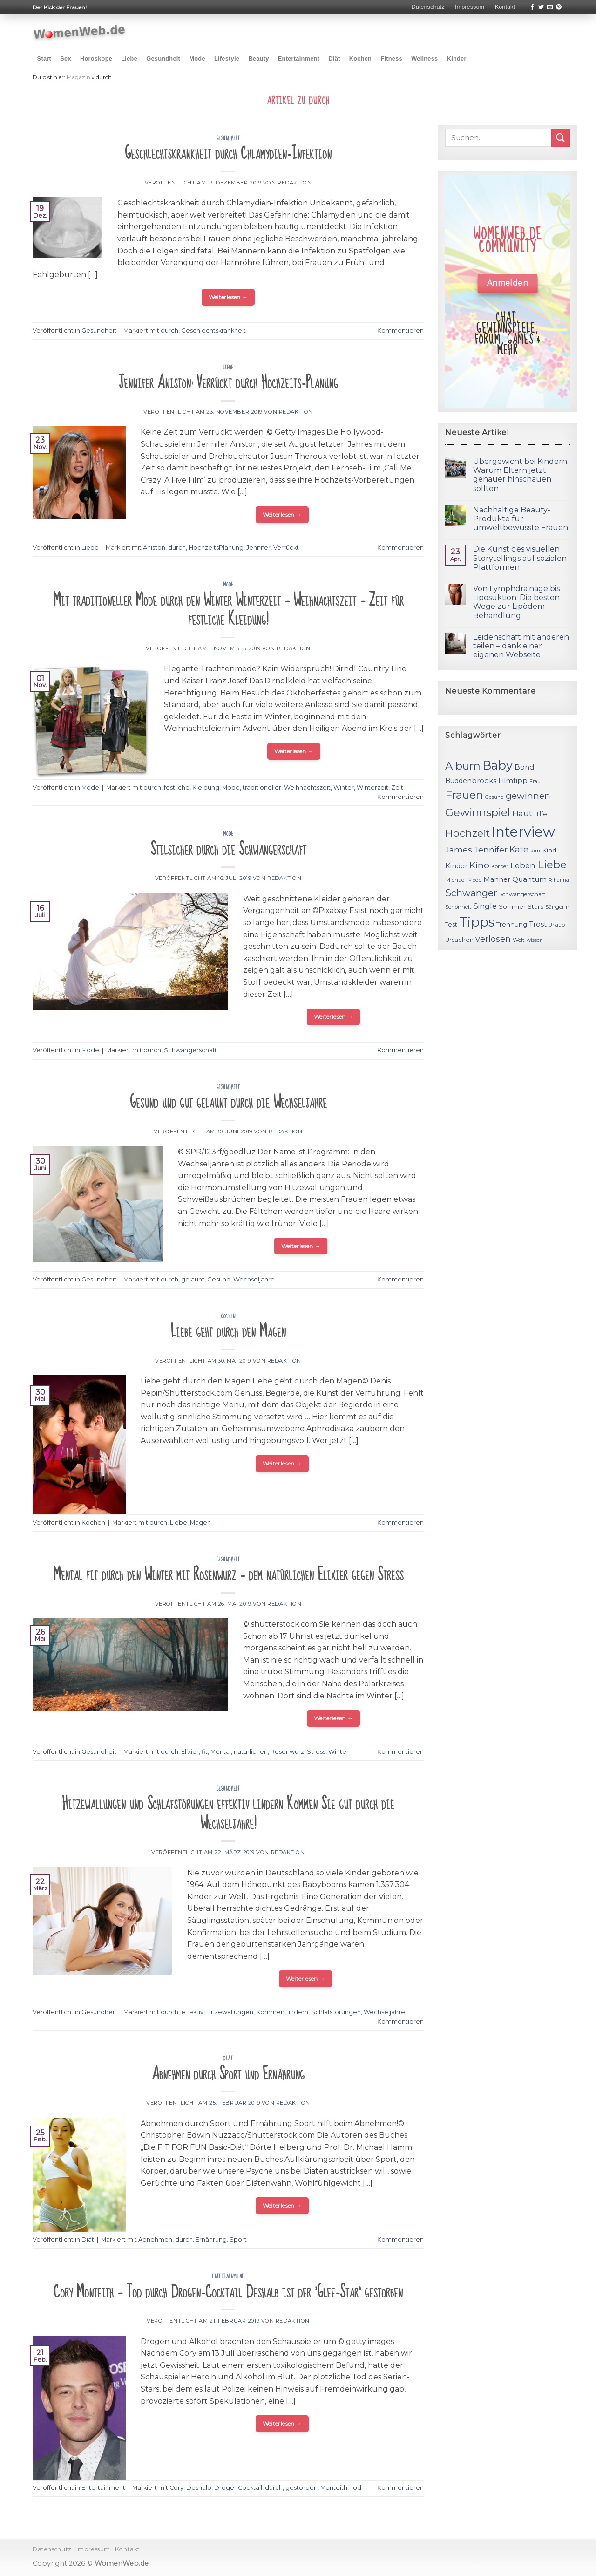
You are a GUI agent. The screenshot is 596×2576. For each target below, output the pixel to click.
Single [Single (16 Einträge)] (485, 906)
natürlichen (251, 1751)
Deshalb (198, 2487)
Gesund (218, 1279)
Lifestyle (226, 58)
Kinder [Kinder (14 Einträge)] (456, 866)
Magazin (78, 77)
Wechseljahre (254, 1279)
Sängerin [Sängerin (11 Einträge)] (557, 907)
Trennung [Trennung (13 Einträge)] (511, 924)
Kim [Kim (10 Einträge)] (535, 851)
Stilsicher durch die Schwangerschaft (228, 849)
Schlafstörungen (336, 2012)
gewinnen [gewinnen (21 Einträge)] (528, 796)
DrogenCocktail (238, 2487)
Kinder (457, 58)
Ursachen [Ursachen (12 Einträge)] (459, 939)
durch (169, 330)
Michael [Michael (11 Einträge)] (455, 880)
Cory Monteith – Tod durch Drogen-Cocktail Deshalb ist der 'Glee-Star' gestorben (228, 2292)
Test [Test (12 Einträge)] (451, 924)
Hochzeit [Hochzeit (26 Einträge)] (467, 833)
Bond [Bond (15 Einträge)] (524, 767)
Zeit (397, 787)
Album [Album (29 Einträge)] (463, 765)
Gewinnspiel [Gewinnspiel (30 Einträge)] (477, 812)
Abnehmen (155, 2239)
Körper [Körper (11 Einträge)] (499, 866)
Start (44, 58)
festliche (177, 787)
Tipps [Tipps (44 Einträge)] (476, 922)
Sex (65, 58)
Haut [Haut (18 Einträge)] (522, 813)
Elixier (190, 1751)
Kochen (360, 58)
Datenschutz (427, 6)
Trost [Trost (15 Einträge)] (538, 924)
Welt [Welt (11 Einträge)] (519, 940)
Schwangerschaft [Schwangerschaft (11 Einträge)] (522, 894)
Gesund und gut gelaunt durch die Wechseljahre (228, 1102)
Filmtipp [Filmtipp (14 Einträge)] (513, 781)
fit (205, 1751)
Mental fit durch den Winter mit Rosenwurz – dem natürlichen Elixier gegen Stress (228, 1574)
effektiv (192, 2012)
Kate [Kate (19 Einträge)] (518, 849)
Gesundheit (163, 58)
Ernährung (211, 2239)
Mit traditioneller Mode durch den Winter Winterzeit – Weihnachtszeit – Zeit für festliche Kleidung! (228, 610)
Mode (197, 58)
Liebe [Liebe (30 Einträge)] (552, 864)
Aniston (154, 547)
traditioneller (262, 787)
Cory (176, 2487)
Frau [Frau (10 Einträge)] (535, 781)
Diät (334, 58)
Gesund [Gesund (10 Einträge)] (494, 797)
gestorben (301, 2487)
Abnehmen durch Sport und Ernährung (228, 2074)
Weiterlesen (228, 297)
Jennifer (258, 547)
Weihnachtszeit (307, 787)
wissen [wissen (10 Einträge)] (535, 940)
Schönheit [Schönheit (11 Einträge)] (458, 907)
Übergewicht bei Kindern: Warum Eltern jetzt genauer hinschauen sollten (521, 475)
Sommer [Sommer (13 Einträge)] (512, 906)
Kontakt (505, 6)
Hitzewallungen (229, 2012)
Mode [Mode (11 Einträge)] (474, 880)
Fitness (391, 58)
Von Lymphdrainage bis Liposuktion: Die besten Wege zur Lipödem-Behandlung (516, 602)
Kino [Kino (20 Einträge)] (479, 865)
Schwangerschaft (190, 1050)
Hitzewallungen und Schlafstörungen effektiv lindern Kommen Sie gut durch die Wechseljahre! (228, 1813)
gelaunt (192, 1279)
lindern (297, 2012)
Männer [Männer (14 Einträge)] (496, 879)
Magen (200, 1522)
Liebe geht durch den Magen (228, 1331)
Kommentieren (400, 330)
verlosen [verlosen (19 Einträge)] (493, 939)
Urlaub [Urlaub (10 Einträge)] (557, 925)
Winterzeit (372, 787)
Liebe (129, 58)
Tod (355, 2487)
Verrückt (286, 547)
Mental (220, 1751)
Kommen (270, 2012)
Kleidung (205, 787)
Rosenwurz (287, 1751)
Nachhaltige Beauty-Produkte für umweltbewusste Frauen (520, 518)
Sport (238, 2239)
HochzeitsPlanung (216, 547)
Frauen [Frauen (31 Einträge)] (464, 795)
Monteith (333, 2487)
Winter (343, 787)
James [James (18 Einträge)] (458, 849)
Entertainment (298, 58)
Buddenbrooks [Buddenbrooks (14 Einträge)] (470, 781)
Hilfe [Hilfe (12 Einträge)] (540, 814)
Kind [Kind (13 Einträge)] (549, 850)
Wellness (424, 58)
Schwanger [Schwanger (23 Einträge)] (471, 893)
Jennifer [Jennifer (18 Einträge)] (491, 849)
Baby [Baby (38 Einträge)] (497, 765)
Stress (316, 1751)
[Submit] (560, 138)
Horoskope (96, 58)
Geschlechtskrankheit (213, 330)
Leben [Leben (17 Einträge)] (522, 865)
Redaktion (295, 182)
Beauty (258, 58)
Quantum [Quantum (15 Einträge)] (529, 879)
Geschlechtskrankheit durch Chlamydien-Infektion (228, 153)
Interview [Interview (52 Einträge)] (523, 832)
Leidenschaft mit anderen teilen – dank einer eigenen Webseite (521, 646)
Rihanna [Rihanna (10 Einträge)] (559, 880)
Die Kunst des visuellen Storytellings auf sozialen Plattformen (520, 558)
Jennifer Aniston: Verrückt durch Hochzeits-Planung (228, 382)
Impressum (469, 6)
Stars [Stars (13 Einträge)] (535, 906)
